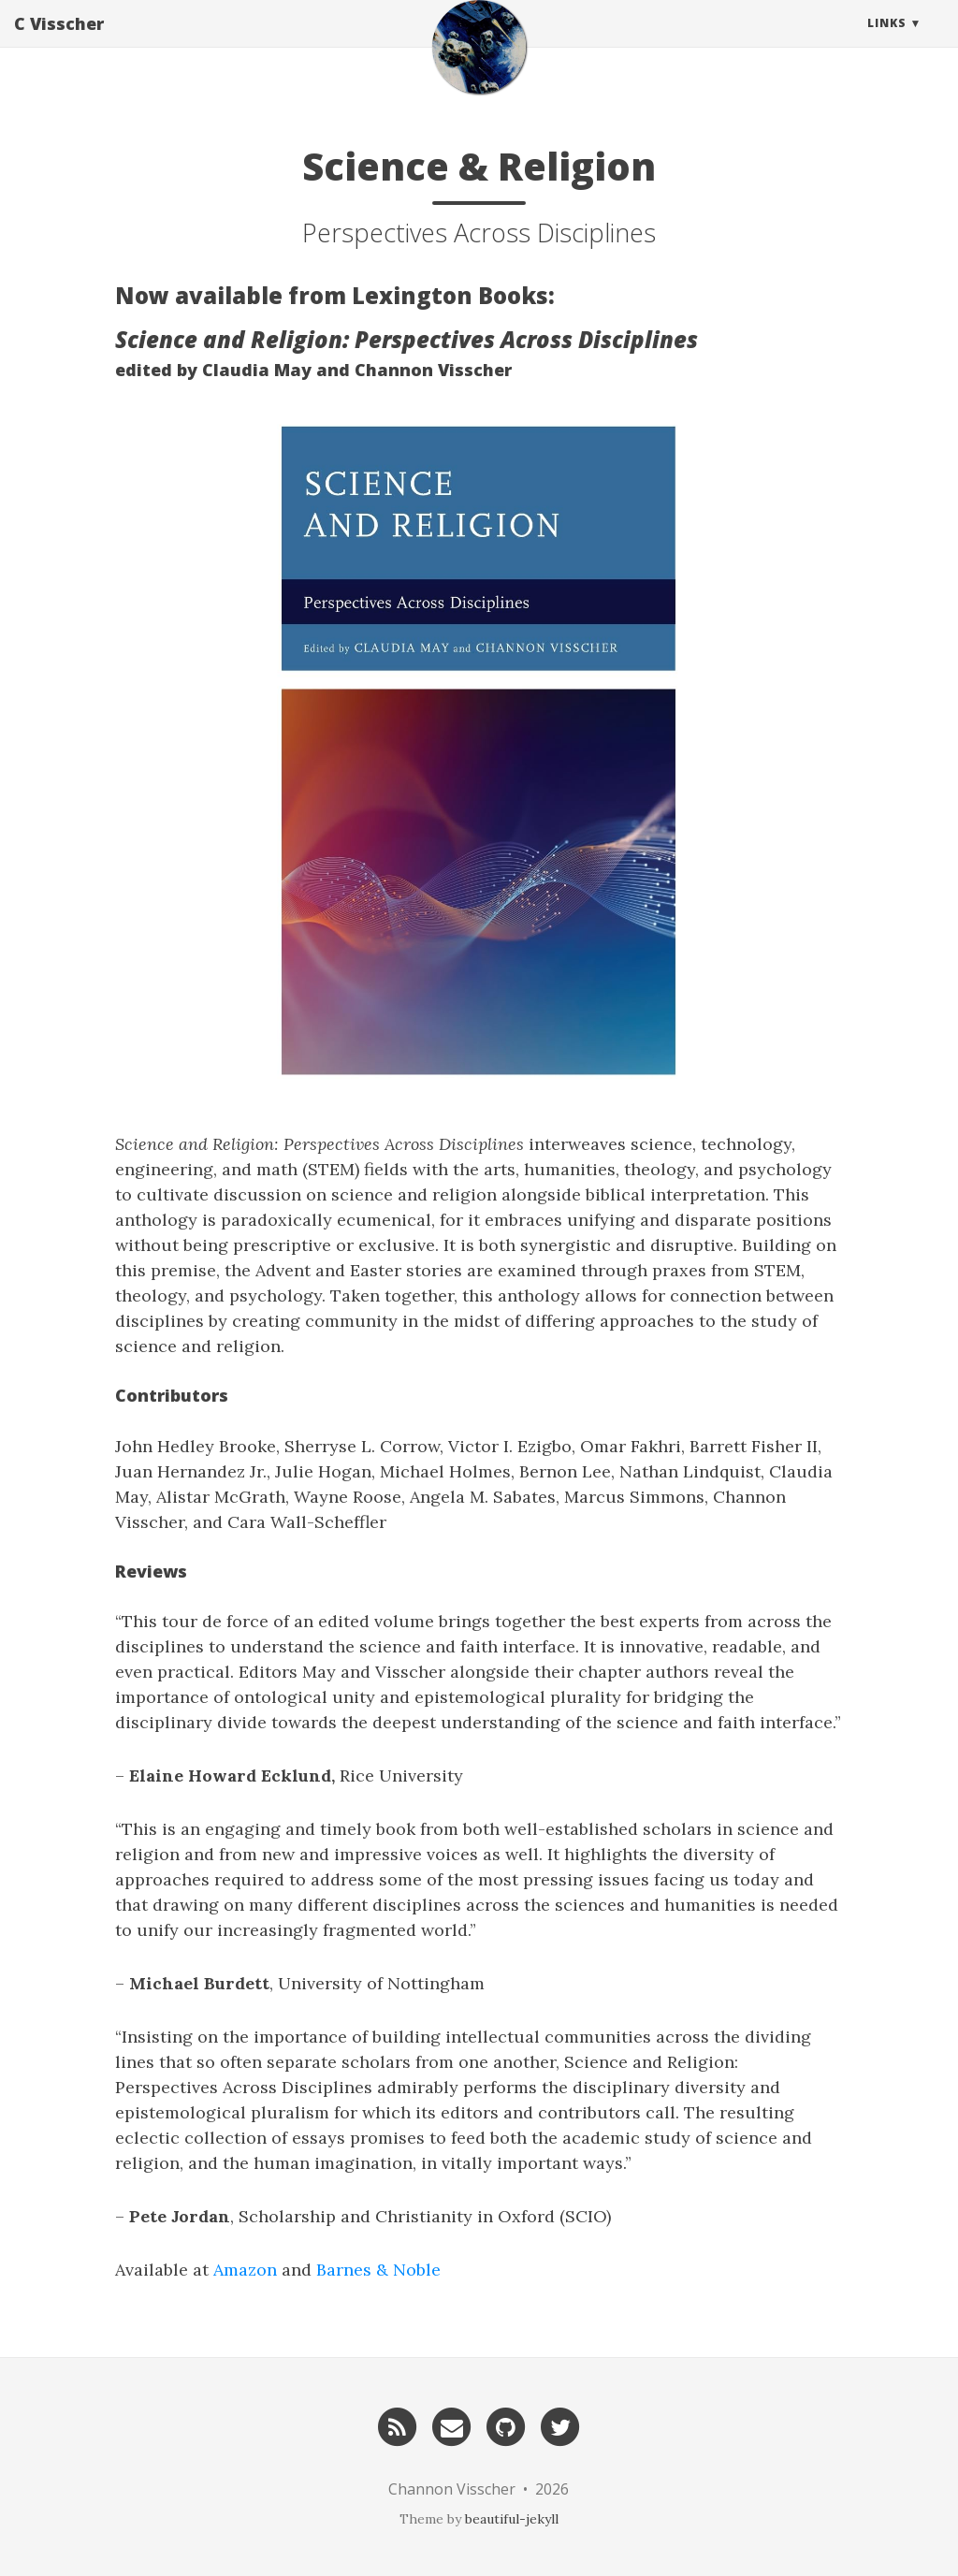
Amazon (245, 2269)
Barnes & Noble (378, 2269)
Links (887, 42)
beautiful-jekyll (512, 2519)
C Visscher (59, 42)
